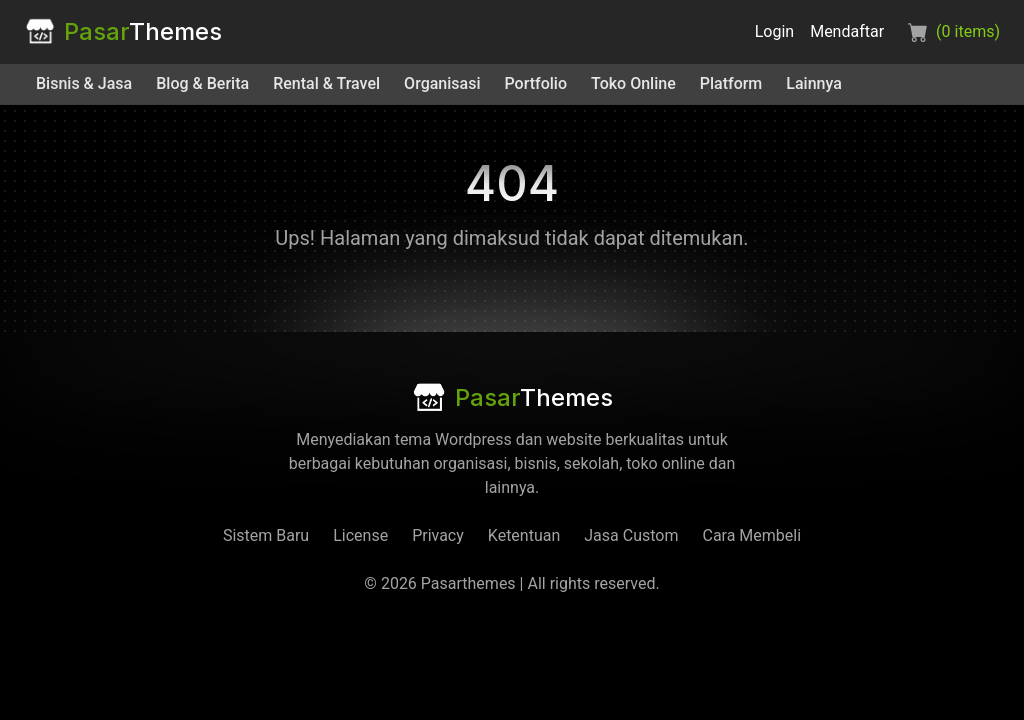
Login (774, 31)
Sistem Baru (266, 535)
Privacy (438, 535)
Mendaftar (847, 31)
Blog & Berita (202, 83)
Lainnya (814, 83)
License (360, 535)
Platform (731, 83)
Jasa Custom (631, 535)
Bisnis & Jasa (84, 83)
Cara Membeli (751, 535)
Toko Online (633, 83)
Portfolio (536, 83)
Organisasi (442, 83)
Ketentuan (524, 535)
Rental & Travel (326, 83)
